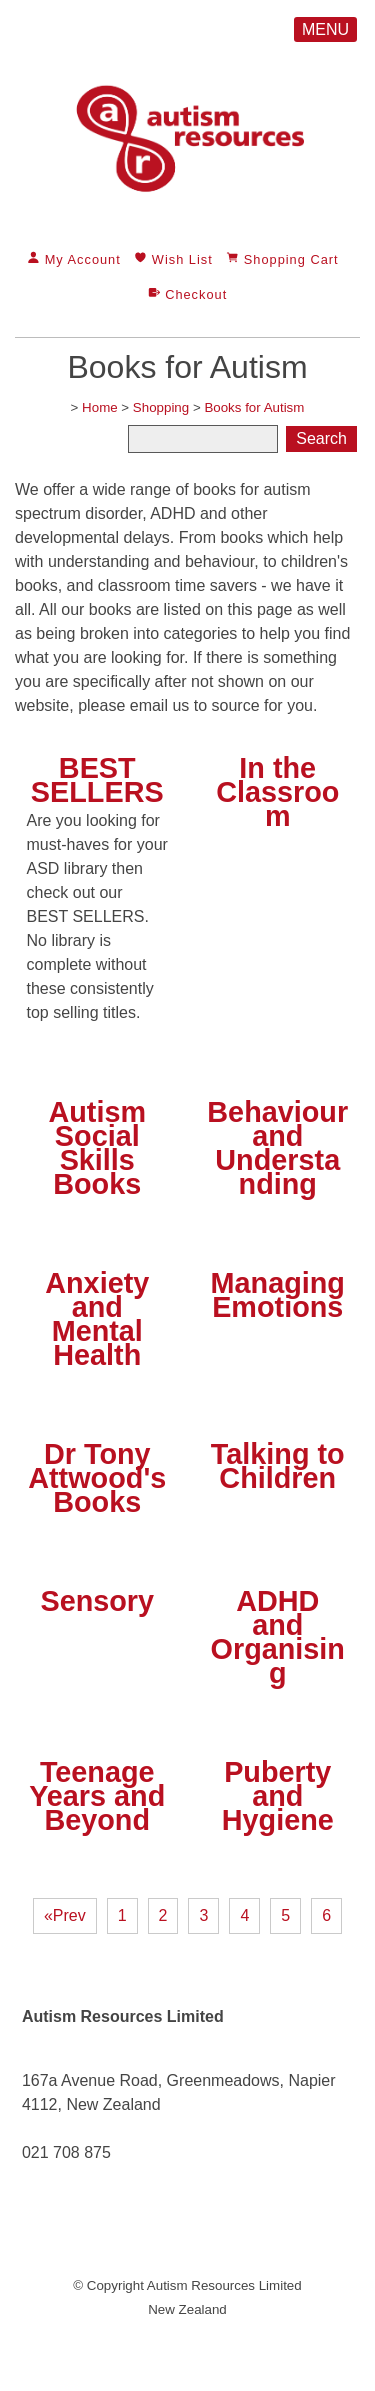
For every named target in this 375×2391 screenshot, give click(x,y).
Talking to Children (278, 1466)
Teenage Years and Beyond (97, 1796)
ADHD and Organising (278, 1637)
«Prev (65, 1915)
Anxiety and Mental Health (97, 1319)
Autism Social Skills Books (97, 1148)
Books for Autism (254, 407)
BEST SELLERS (97, 780)
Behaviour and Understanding (277, 1148)
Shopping (161, 407)
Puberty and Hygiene (278, 1796)
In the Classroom (277, 792)
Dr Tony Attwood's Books (97, 1478)
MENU (325, 29)
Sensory (97, 1601)
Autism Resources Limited (224, 2285)
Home (100, 407)
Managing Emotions (278, 1295)
